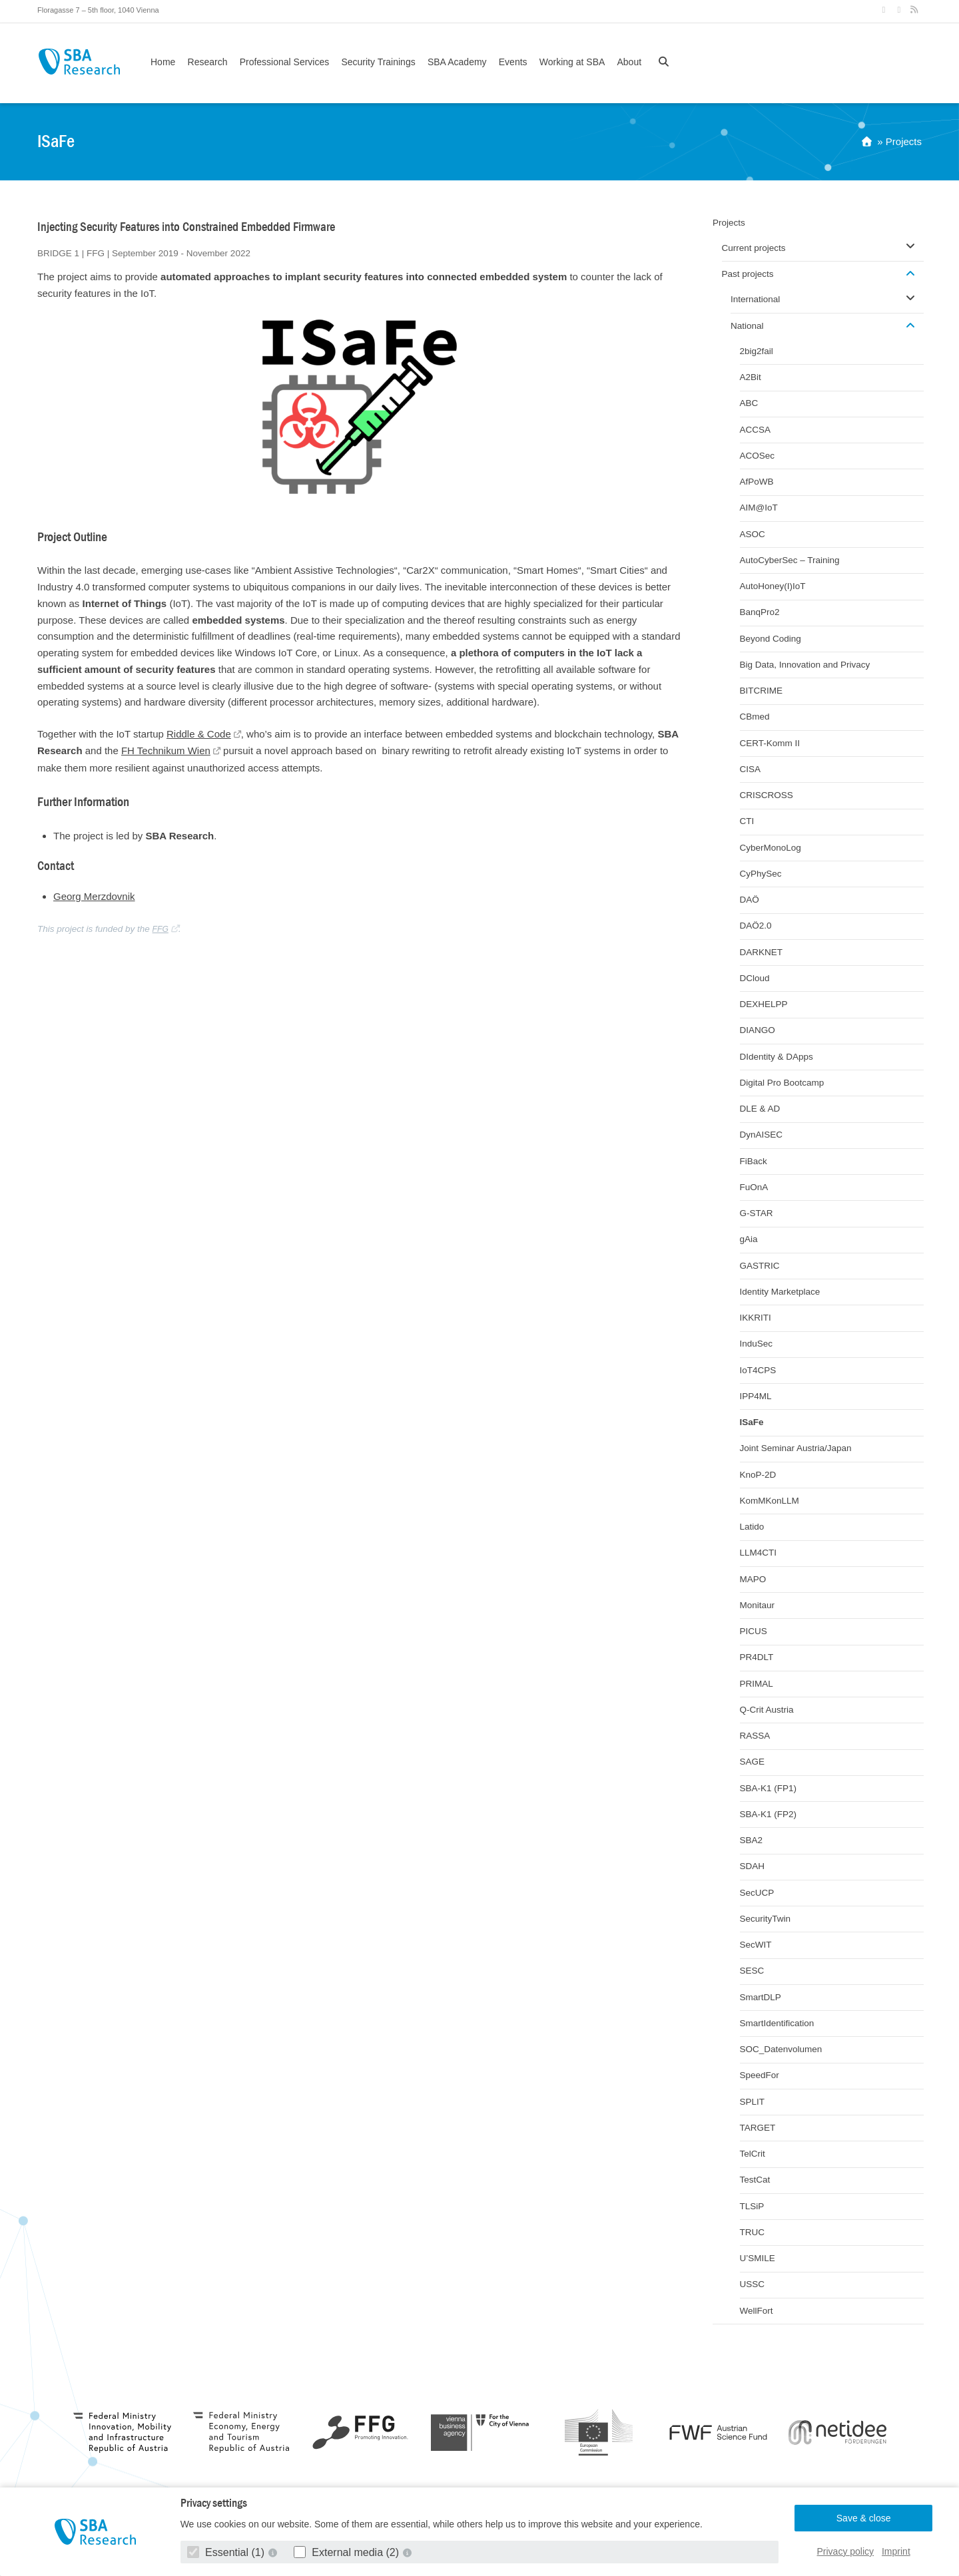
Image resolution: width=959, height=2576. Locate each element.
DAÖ (749, 900)
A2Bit (750, 377)
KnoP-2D (758, 1475)
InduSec (756, 1344)
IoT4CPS (758, 1370)
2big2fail (756, 351)
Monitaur (757, 1605)
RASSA (755, 1736)
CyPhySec (761, 874)
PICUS (753, 1631)
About (629, 62)
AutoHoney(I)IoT (773, 586)
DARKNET (761, 952)
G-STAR (756, 1213)
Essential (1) (227, 2552)
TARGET (758, 2128)
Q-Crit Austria (767, 1710)
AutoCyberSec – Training (790, 560)
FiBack (753, 1161)
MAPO (753, 1579)
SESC (752, 1971)
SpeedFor (759, 2075)
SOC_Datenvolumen (781, 2049)
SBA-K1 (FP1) (768, 1788)
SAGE (752, 1762)
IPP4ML (756, 1396)
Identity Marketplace (780, 1292)
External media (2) (348, 2552)
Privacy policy (845, 2551)
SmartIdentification (777, 2023)
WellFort (756, 2311)
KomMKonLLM (769, 1501)
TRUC (752, 2232)
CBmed (755, 717)
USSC (752, 2284)
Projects (904, 141)
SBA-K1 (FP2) (768, 1814)
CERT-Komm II (770, 743)
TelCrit (752, 2154)
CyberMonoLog (770, 848)
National (747, 326)
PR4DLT (757, 1657)
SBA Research (79, 62)
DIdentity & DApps (776, 1057)
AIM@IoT (759, 508)
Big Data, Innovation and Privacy (805, 665)
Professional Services (285, 62)
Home (163, 62)
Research (208, 62)
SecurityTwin (765, 1919)
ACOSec (757, 456)
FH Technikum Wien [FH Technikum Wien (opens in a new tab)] (165, 750)
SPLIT (752, 2102)
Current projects (754, 248)
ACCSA (755, 430)
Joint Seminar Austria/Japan (796, 1448)
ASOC (752, 534)
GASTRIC (760, 1266)
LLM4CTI (758, 1553)
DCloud (755, 978)
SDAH (752, 1866)
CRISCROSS (766, 795)
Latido (752, 1527)
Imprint (896, 2551)
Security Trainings (378, 62)
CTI (747, 821)
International (755, 299)
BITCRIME (761, 691)
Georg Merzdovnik (94, 896)
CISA (750, 769)
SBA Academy (457, 62)
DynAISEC (761, 1135)
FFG (160, 929)
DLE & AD (760, 1109)
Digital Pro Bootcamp (782, 1083)
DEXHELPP (764, 1004)
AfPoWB (757, 482)
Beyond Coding (770, 639)
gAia (749, 1239)
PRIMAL (756, 1684)
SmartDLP (760, 1997)
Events (513, 62)
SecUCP (757, 1893)
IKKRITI (755, 1318)
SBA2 (751, 1840)
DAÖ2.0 (756, 926)
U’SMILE (757, 2258)
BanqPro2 (760, 612)
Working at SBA (572, 62)
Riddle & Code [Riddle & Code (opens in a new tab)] (198, 734)
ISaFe (752, 1422)
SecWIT (756, 1945)
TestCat (755, 2180)
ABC (749, 403)
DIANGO (757, 1030)
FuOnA (754, 1187)
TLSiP (752, 2206)
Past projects (748, 274)
